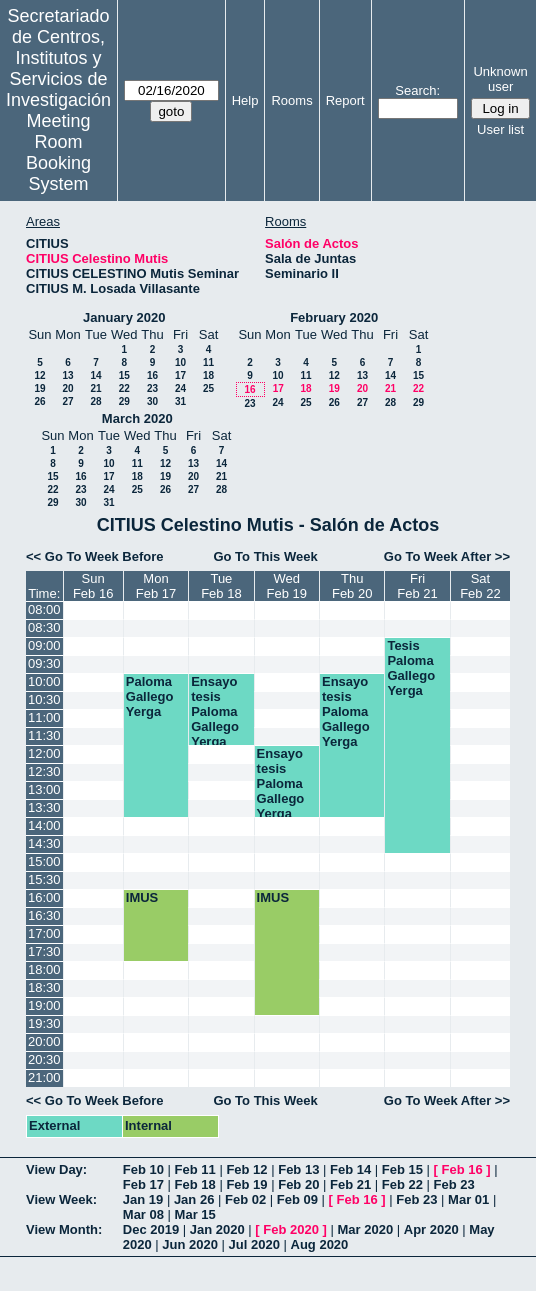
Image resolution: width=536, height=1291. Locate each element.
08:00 (44, 609)
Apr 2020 (431, 1229)
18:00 (44, 969)
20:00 (44, 1041)
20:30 (44, 1059)
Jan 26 (194, 1199)
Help (245, 100)
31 (180, 401)
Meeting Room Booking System (58, 152)
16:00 (44, 897)
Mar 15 (195, 1214)
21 (95, 388)
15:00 (44, 861)
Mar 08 (143, 1214)
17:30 (44, 951)
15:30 (44, 879)
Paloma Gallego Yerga (150, 696)
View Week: (61, 1199)
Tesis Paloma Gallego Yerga (411, 668)
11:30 (44, 735)
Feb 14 (350, 1169)
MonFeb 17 (156, 586)
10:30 (44, 699)
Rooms (291, 100)
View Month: (64, 1229)
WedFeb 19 (287, 586)
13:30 (44, 807)
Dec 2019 (151, 1229)
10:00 (44, 681)
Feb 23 (454, 1184)
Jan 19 (143, 1199)
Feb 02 (245, 1199)
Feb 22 (402, 1184)
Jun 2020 (190, 1244)
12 (39, 375)
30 (152, 401)
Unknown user (500, 79)
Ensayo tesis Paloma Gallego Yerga (215, 711)
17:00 (44, 933)
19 (39, 388)
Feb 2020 (291, 1229)
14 (95, 375)
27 (67, 401)
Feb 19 (246, 1184)
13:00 (44, 789)
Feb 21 (350, 1184)
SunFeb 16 (93, 586)
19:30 (44, 1023)
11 (208, 362)
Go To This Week (265, 556)
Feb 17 (143, 1184)
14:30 (44, 843)
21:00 (44, 1077)
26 (39, 401)
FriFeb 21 (417, 586)
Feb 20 (298, 1184)
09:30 (44, 663)
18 (208, 375)
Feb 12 (246, 1169)
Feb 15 (402, 1169)
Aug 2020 (320, 1244)
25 (208, 388)
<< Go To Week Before (95, 556)
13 (67, 375)
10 (180, 362)
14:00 (44, 825)
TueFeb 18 (221, 586)
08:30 (44, 627)
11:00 (44, 717)
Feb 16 (462, 1169)
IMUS (142, 897)
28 (95, 401)
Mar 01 (468, 1199)
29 (124, 401)
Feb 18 (195, 1184)
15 (124, 375)
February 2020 (334, 317)
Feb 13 (298, 1169)
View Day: (56, 1169)
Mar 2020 (366, 1229)
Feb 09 (297, 1199)
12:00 (44, 753)
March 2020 (137, 418)
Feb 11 (195, 1169)
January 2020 (124, 317)
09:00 (44, 645)
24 (180, 388)
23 (152, 388)
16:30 (44, 915)
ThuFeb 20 (352, 586)
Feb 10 (143, 1169)
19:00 (44, 1005)
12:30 (44, 771)
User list (500, 129)
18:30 (44, 987)
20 (67, 388)
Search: (417, 90)
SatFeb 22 (480, 586)
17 (180, 375)
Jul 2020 (254, 1244)
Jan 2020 (217, 1229)
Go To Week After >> (447, 556)
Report (345, 100)
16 (152, 375)
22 (124, 388)
